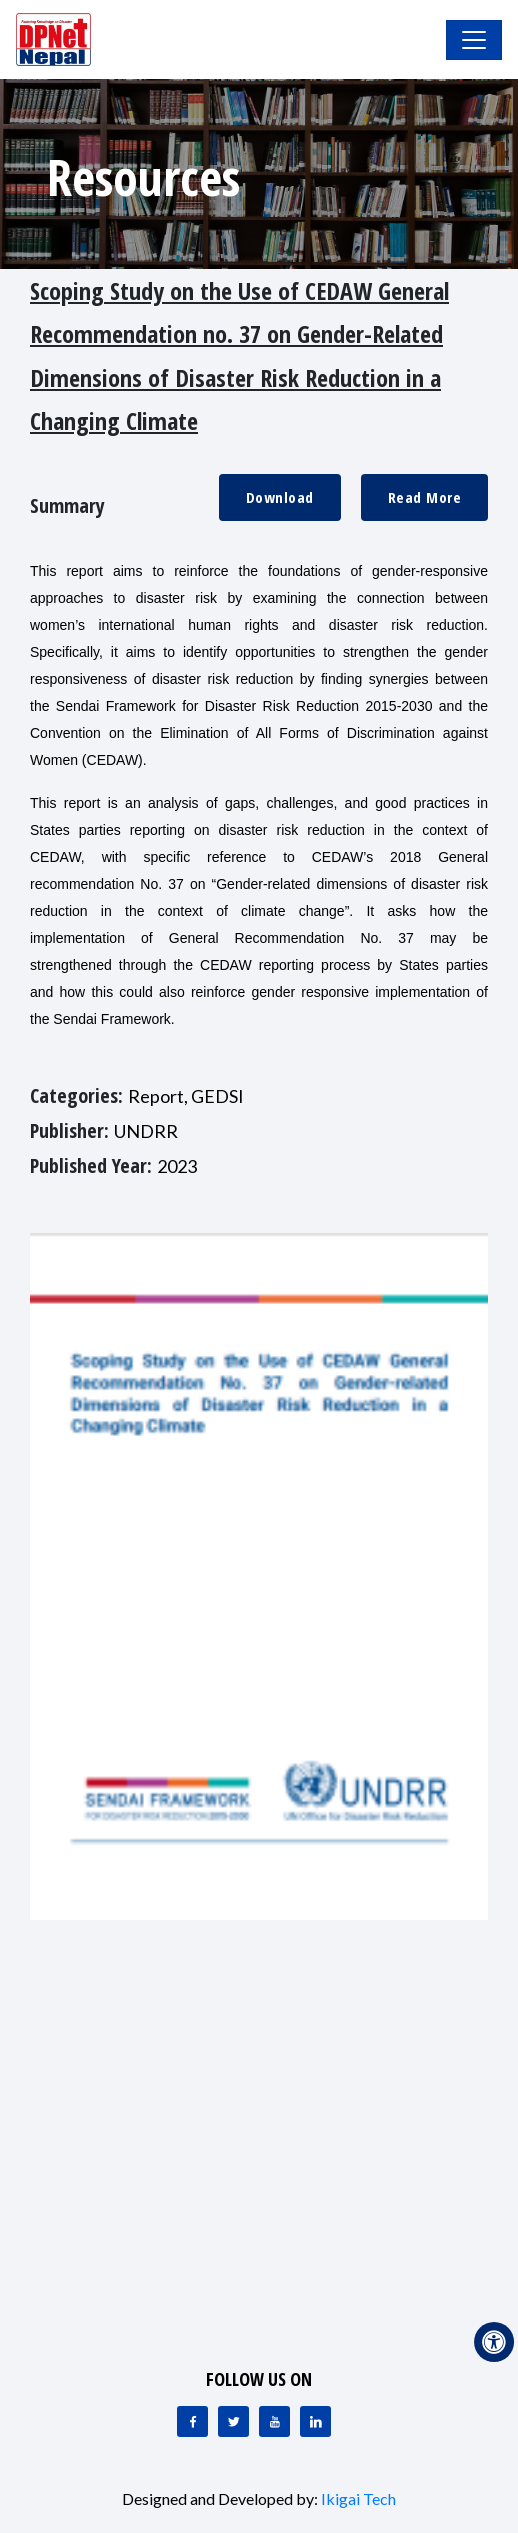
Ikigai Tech (358, 2498)
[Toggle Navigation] (474, 40)
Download (280, 497)
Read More (425, 497)
